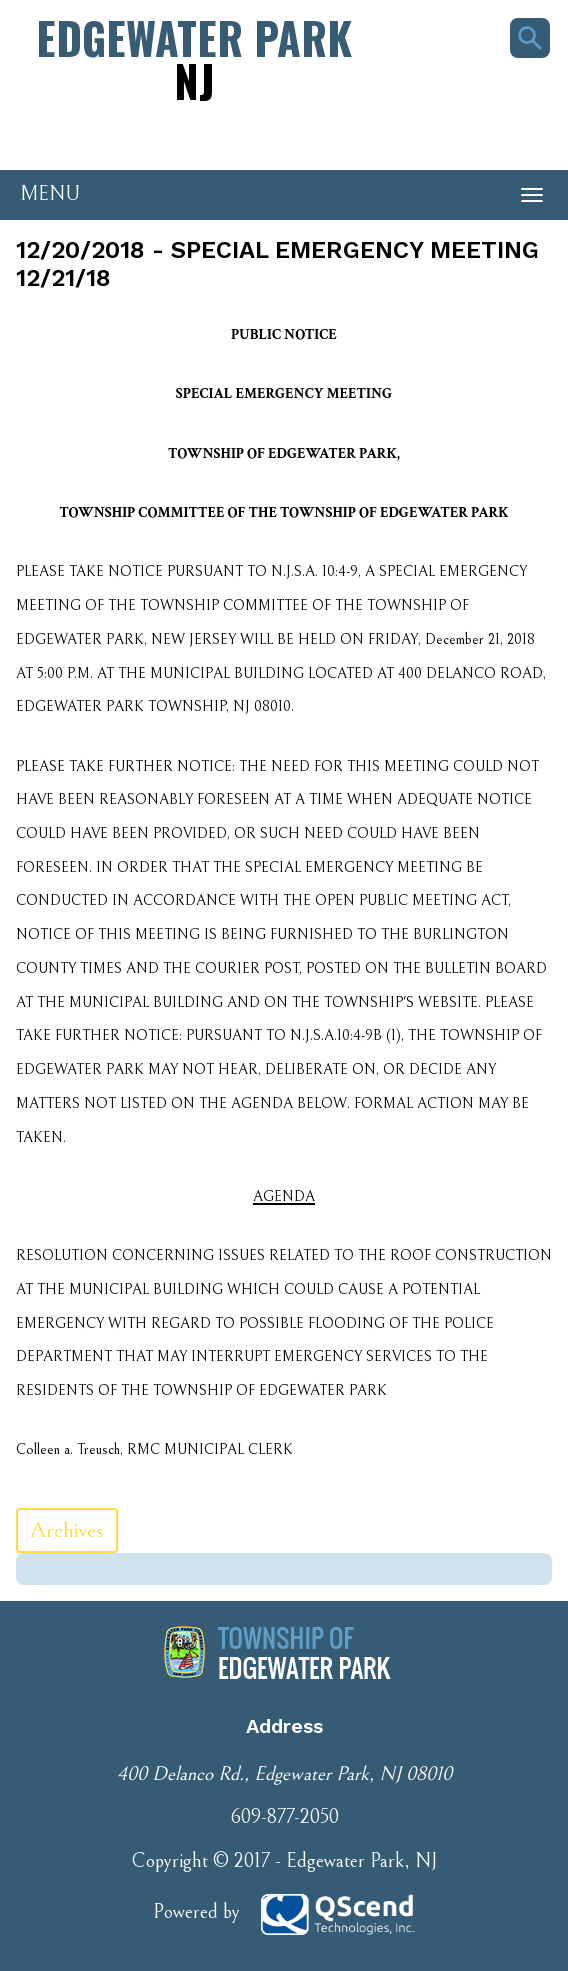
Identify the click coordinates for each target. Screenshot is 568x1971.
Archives (67, 1530)
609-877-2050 (284, 1817)
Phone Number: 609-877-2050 (110, 135)
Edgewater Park (194, 58)
